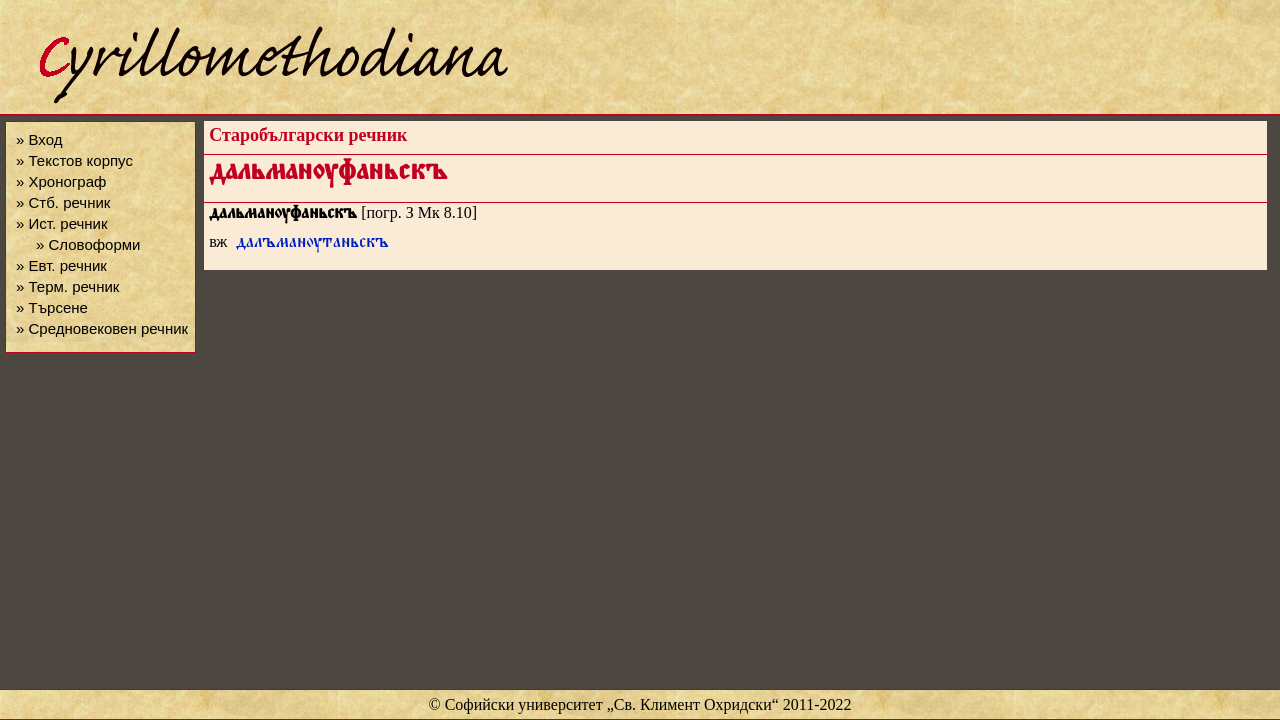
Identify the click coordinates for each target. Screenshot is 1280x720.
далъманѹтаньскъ (312, 244)
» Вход (39, 139)
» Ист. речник (62, 223)
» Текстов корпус (74, 160)
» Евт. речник (61, 265)
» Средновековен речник (102, 328)
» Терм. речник (67, 286)
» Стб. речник (63, 202)
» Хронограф (61, 181)
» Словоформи (88, 244)
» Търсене (52, 307)
